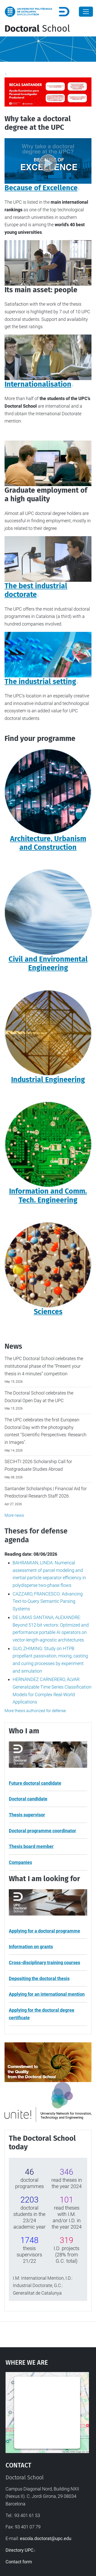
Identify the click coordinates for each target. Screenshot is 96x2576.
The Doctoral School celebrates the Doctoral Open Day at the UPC (39, 1396)
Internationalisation (38, 384)
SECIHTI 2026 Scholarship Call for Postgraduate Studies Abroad (38, 1465)
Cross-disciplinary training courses (44, 1962)
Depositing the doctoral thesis (39, 1978)
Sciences (48, 1311)
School (37, 28)
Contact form (19, 2561)
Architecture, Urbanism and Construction (48, 843)
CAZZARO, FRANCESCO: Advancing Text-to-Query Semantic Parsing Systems (48, 1601)
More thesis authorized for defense (35, 1710)
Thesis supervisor (27, 1814)
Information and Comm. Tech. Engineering (48, 1195)
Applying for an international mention (47, 1994)
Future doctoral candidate (35, 1783)
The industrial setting (40, 681)
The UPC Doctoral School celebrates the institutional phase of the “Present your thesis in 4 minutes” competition (44, 1366)
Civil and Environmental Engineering (48, 963)
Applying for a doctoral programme (44, 1931)
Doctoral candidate (28, 1798)
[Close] (86, 12)
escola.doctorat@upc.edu (45, 2538)
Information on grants (31, 1946)
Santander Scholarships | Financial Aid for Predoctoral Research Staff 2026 (46, 1492)
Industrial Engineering (48, 1079)
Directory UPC (20, 2550)
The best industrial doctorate (36, 590)
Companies (20, 1862)
